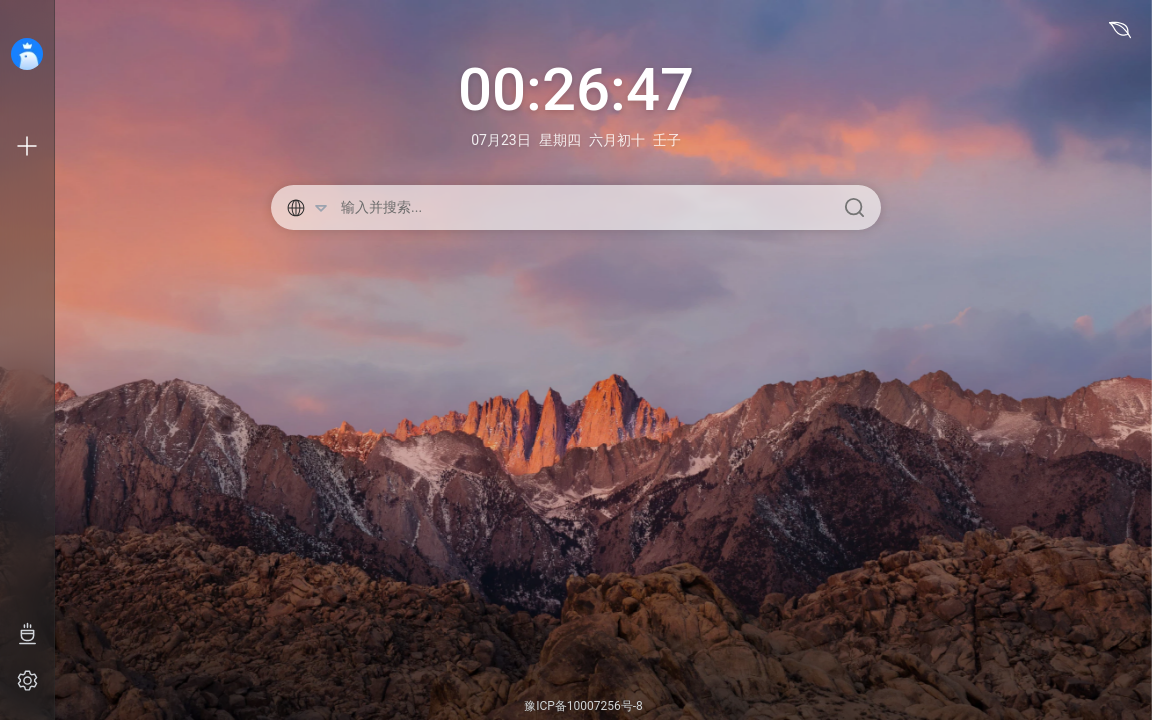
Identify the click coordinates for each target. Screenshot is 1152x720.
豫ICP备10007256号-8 (583, 706)
